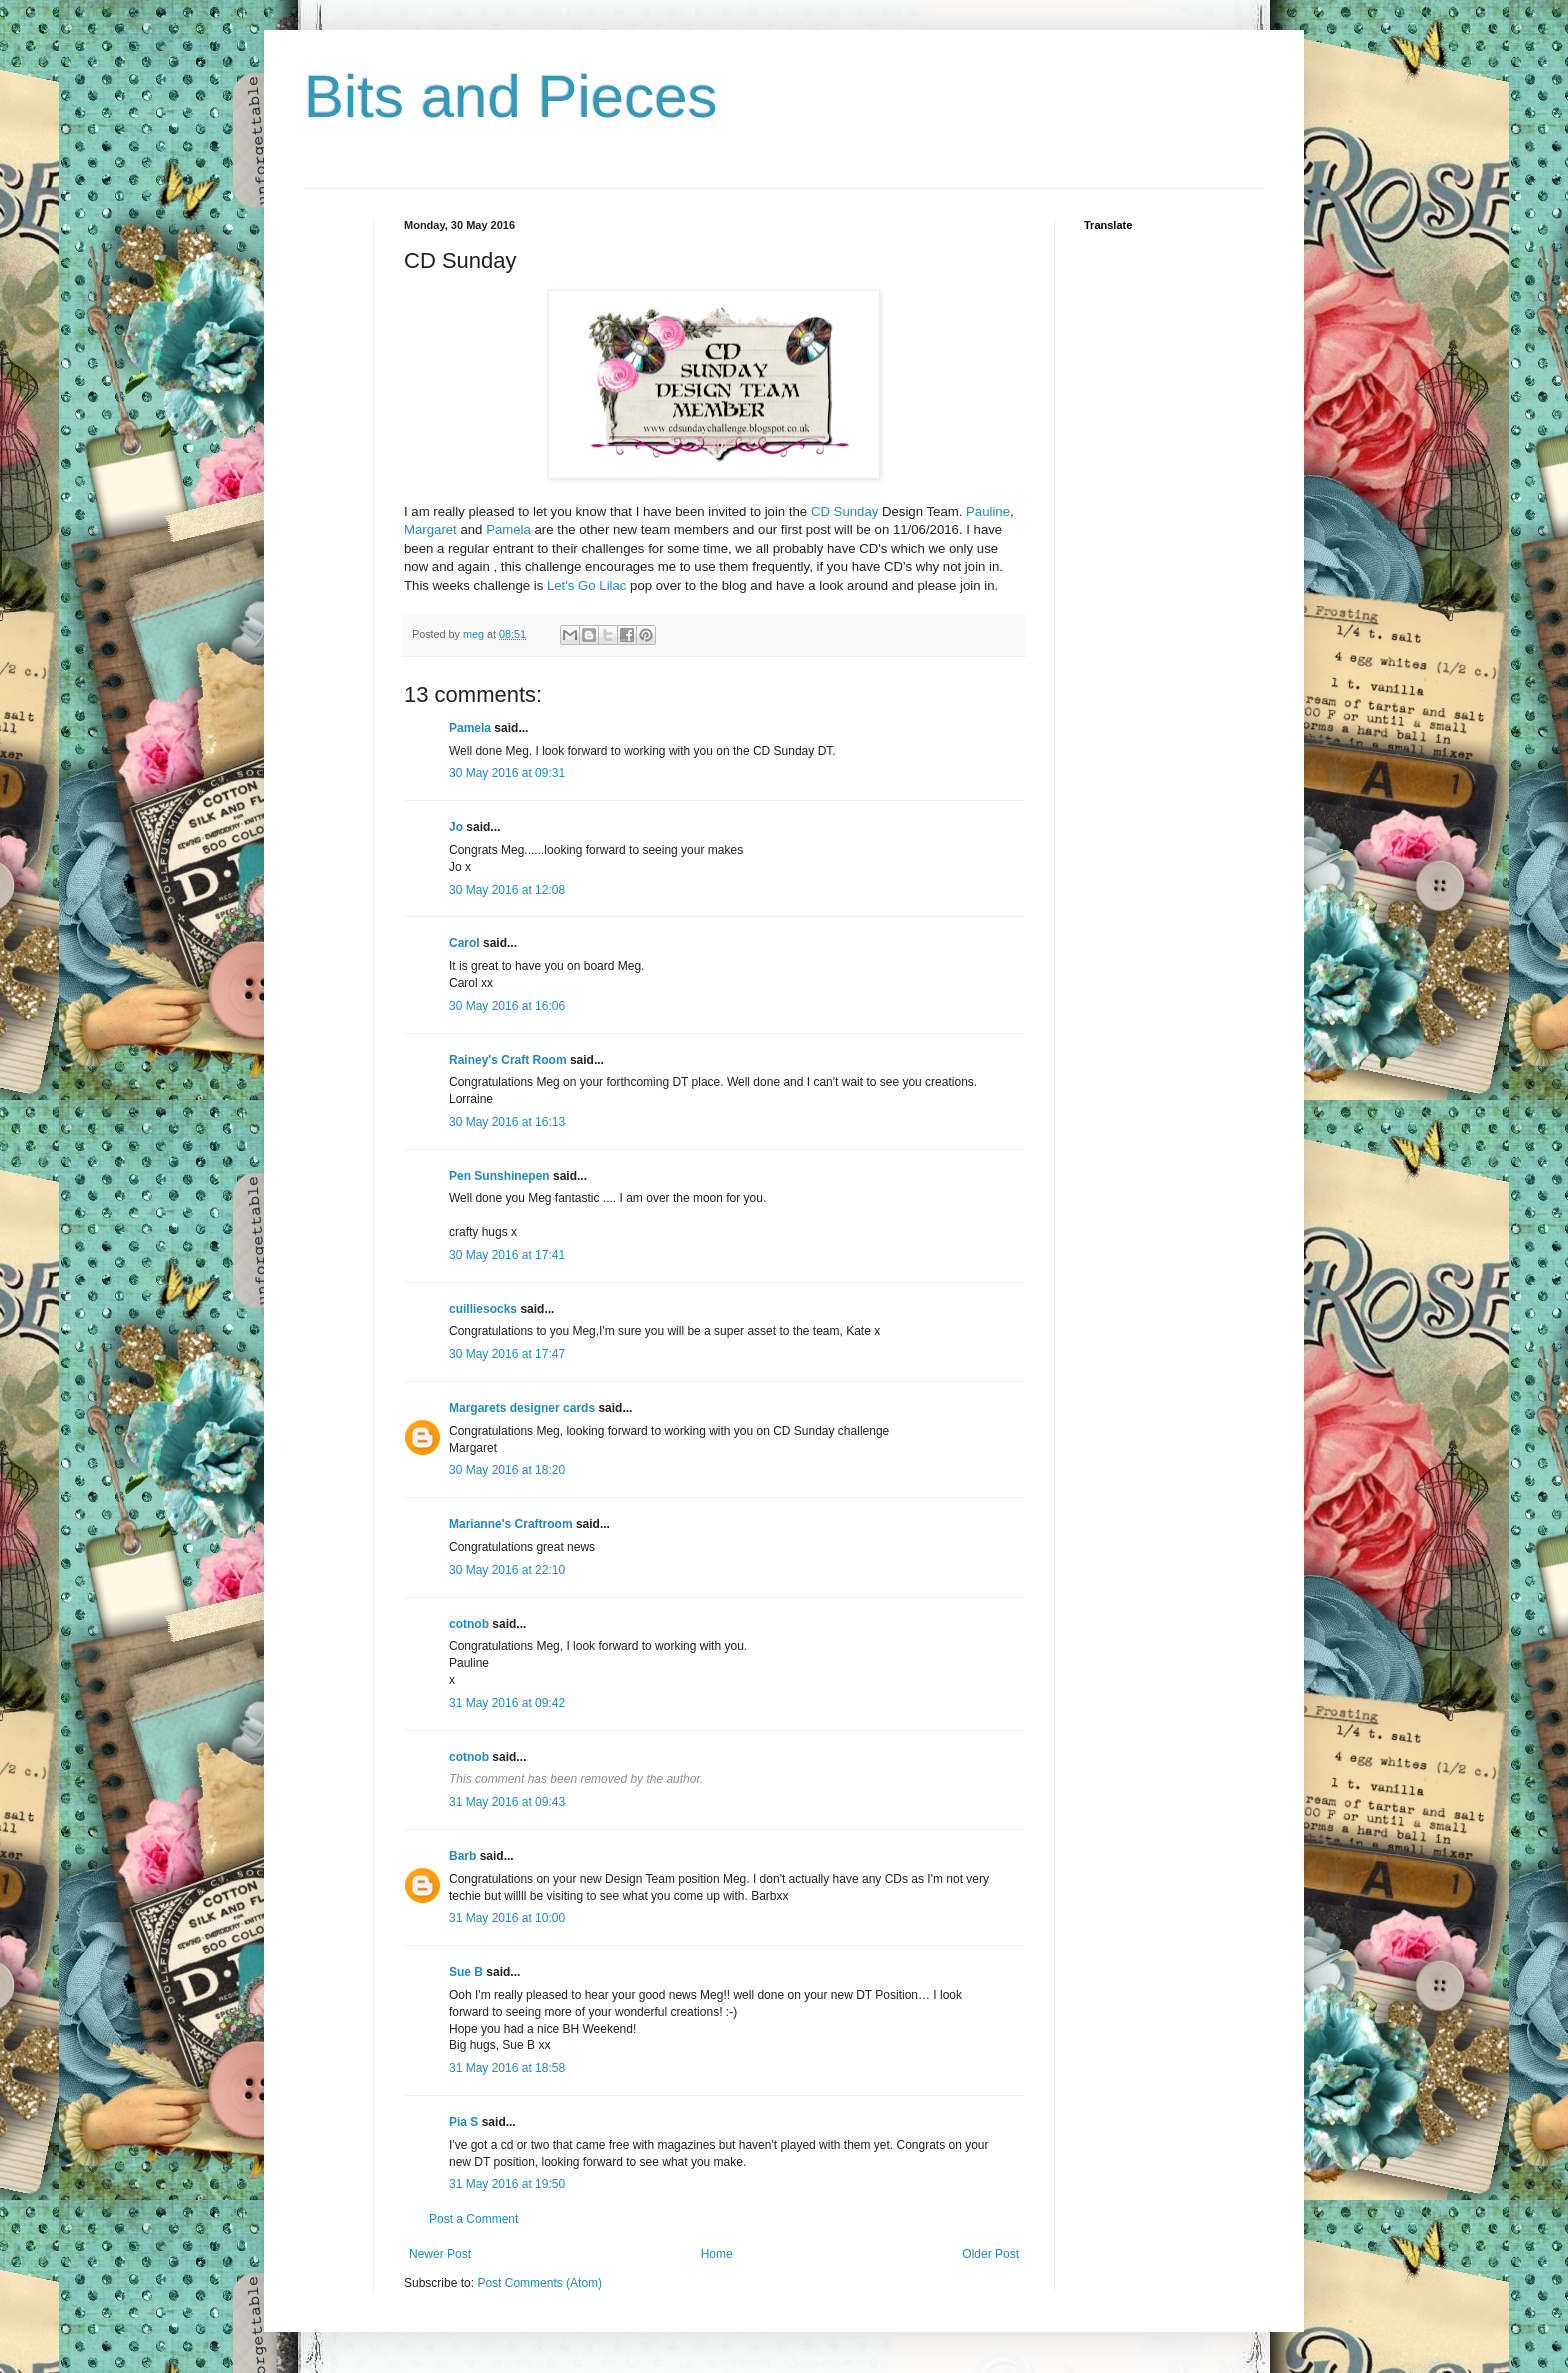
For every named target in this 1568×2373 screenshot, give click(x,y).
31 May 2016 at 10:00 (507, 1918)
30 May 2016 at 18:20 (507, 1470)
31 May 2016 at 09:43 (507, 1802)
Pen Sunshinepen (499, 1176)
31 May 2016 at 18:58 (507, 2068)
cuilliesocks (483, 1309)
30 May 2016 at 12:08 (507, 890)
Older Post (990, 2254)
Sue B (467, 1972)
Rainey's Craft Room (508, 1060)
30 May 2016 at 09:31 (507, 773)
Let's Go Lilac (587, 585)
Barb (462, 1856)
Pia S (463, 2122)
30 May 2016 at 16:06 (507, 1006)
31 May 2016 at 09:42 (507, 1703)
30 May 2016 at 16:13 (507, 1122)
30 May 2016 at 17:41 (507, 1255)
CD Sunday (844, 511)
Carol (464, 943)
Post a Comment (473, 2219)
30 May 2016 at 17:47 (507, 1354)
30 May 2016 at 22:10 (507, 1570)
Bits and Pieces (511, 96)
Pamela (508, 529)
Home (717, 2254)
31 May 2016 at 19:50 (507, 2184)
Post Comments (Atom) (539, 2283)
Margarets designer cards (522, 1408)
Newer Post (440, 2254)
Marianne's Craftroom (511, 1524)
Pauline (988, 511)
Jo (456, 827)
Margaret (430, 529)
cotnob (469, 1624)
